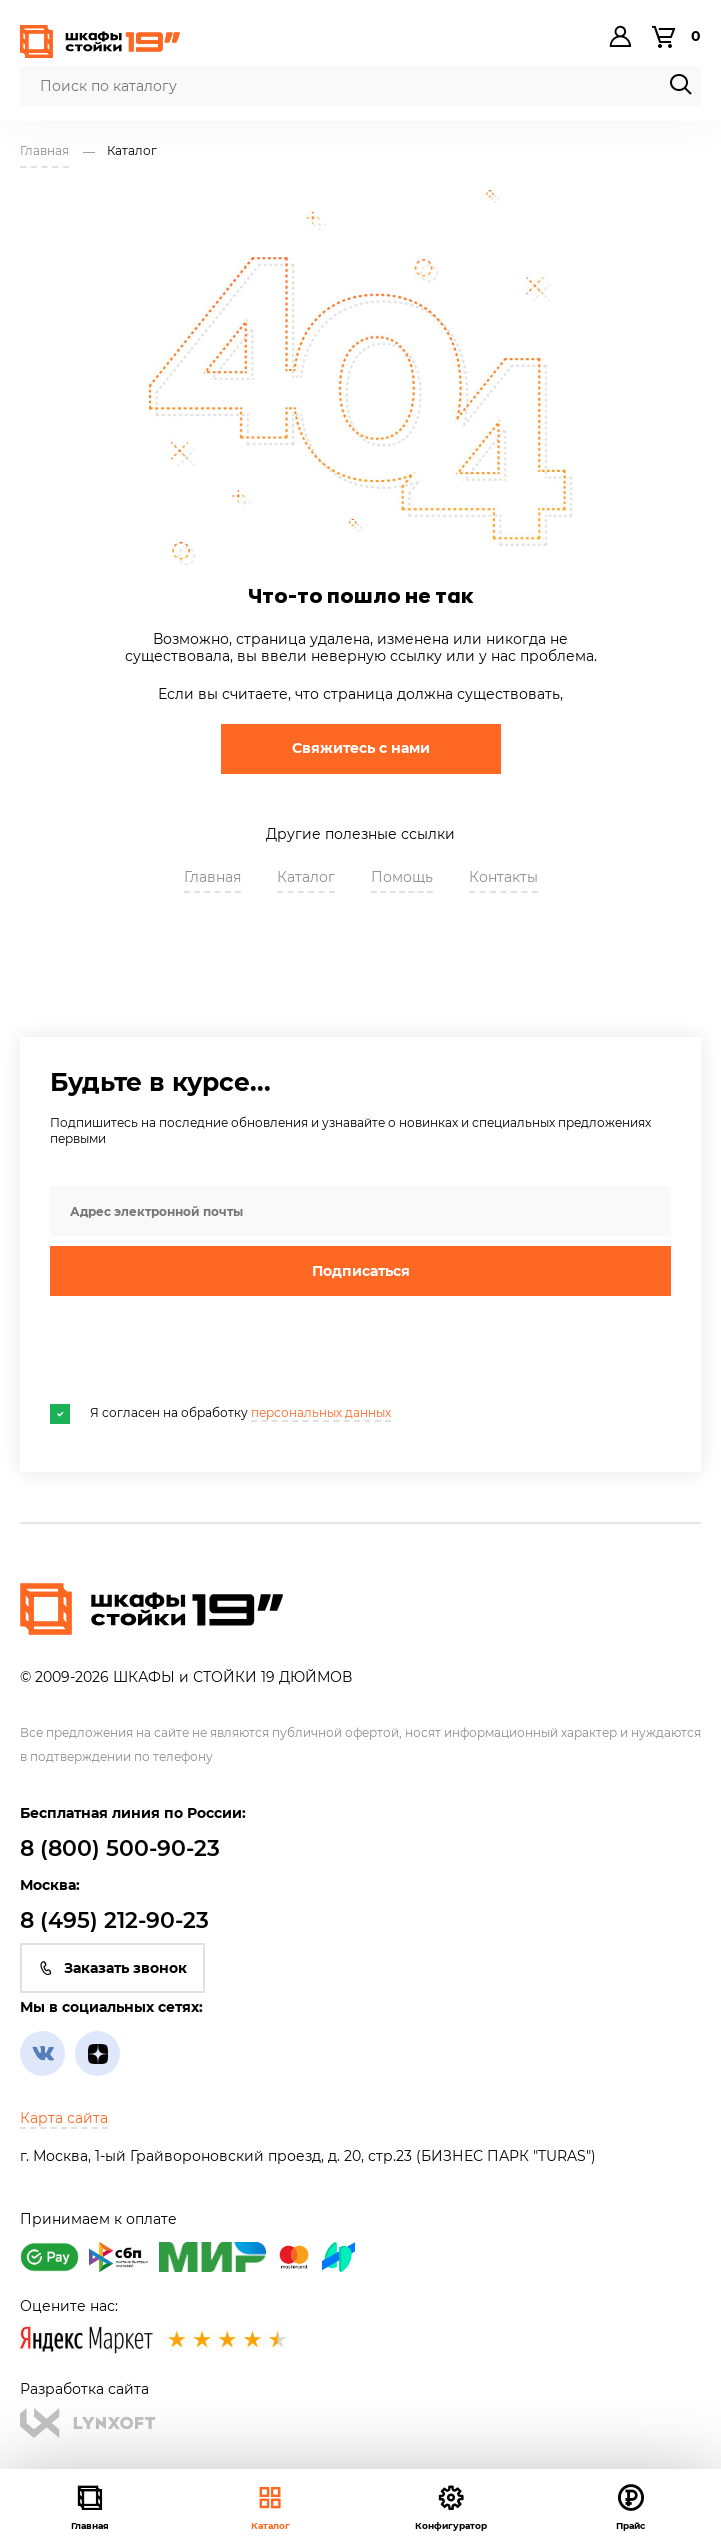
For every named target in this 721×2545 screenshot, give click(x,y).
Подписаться (361, 1271)
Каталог (270, 2506)
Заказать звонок (112, 1968)
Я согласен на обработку (220, 1412)
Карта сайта (64, 2118)
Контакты (503, 877)
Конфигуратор (451, 2506)
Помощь (402, 877)
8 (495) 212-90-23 (114, 1920)
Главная (212, 877)
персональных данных (321, 1412)
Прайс (630, 2506)
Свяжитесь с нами (361, 748)
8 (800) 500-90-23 (120, 1848)
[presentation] (202, 1350)
